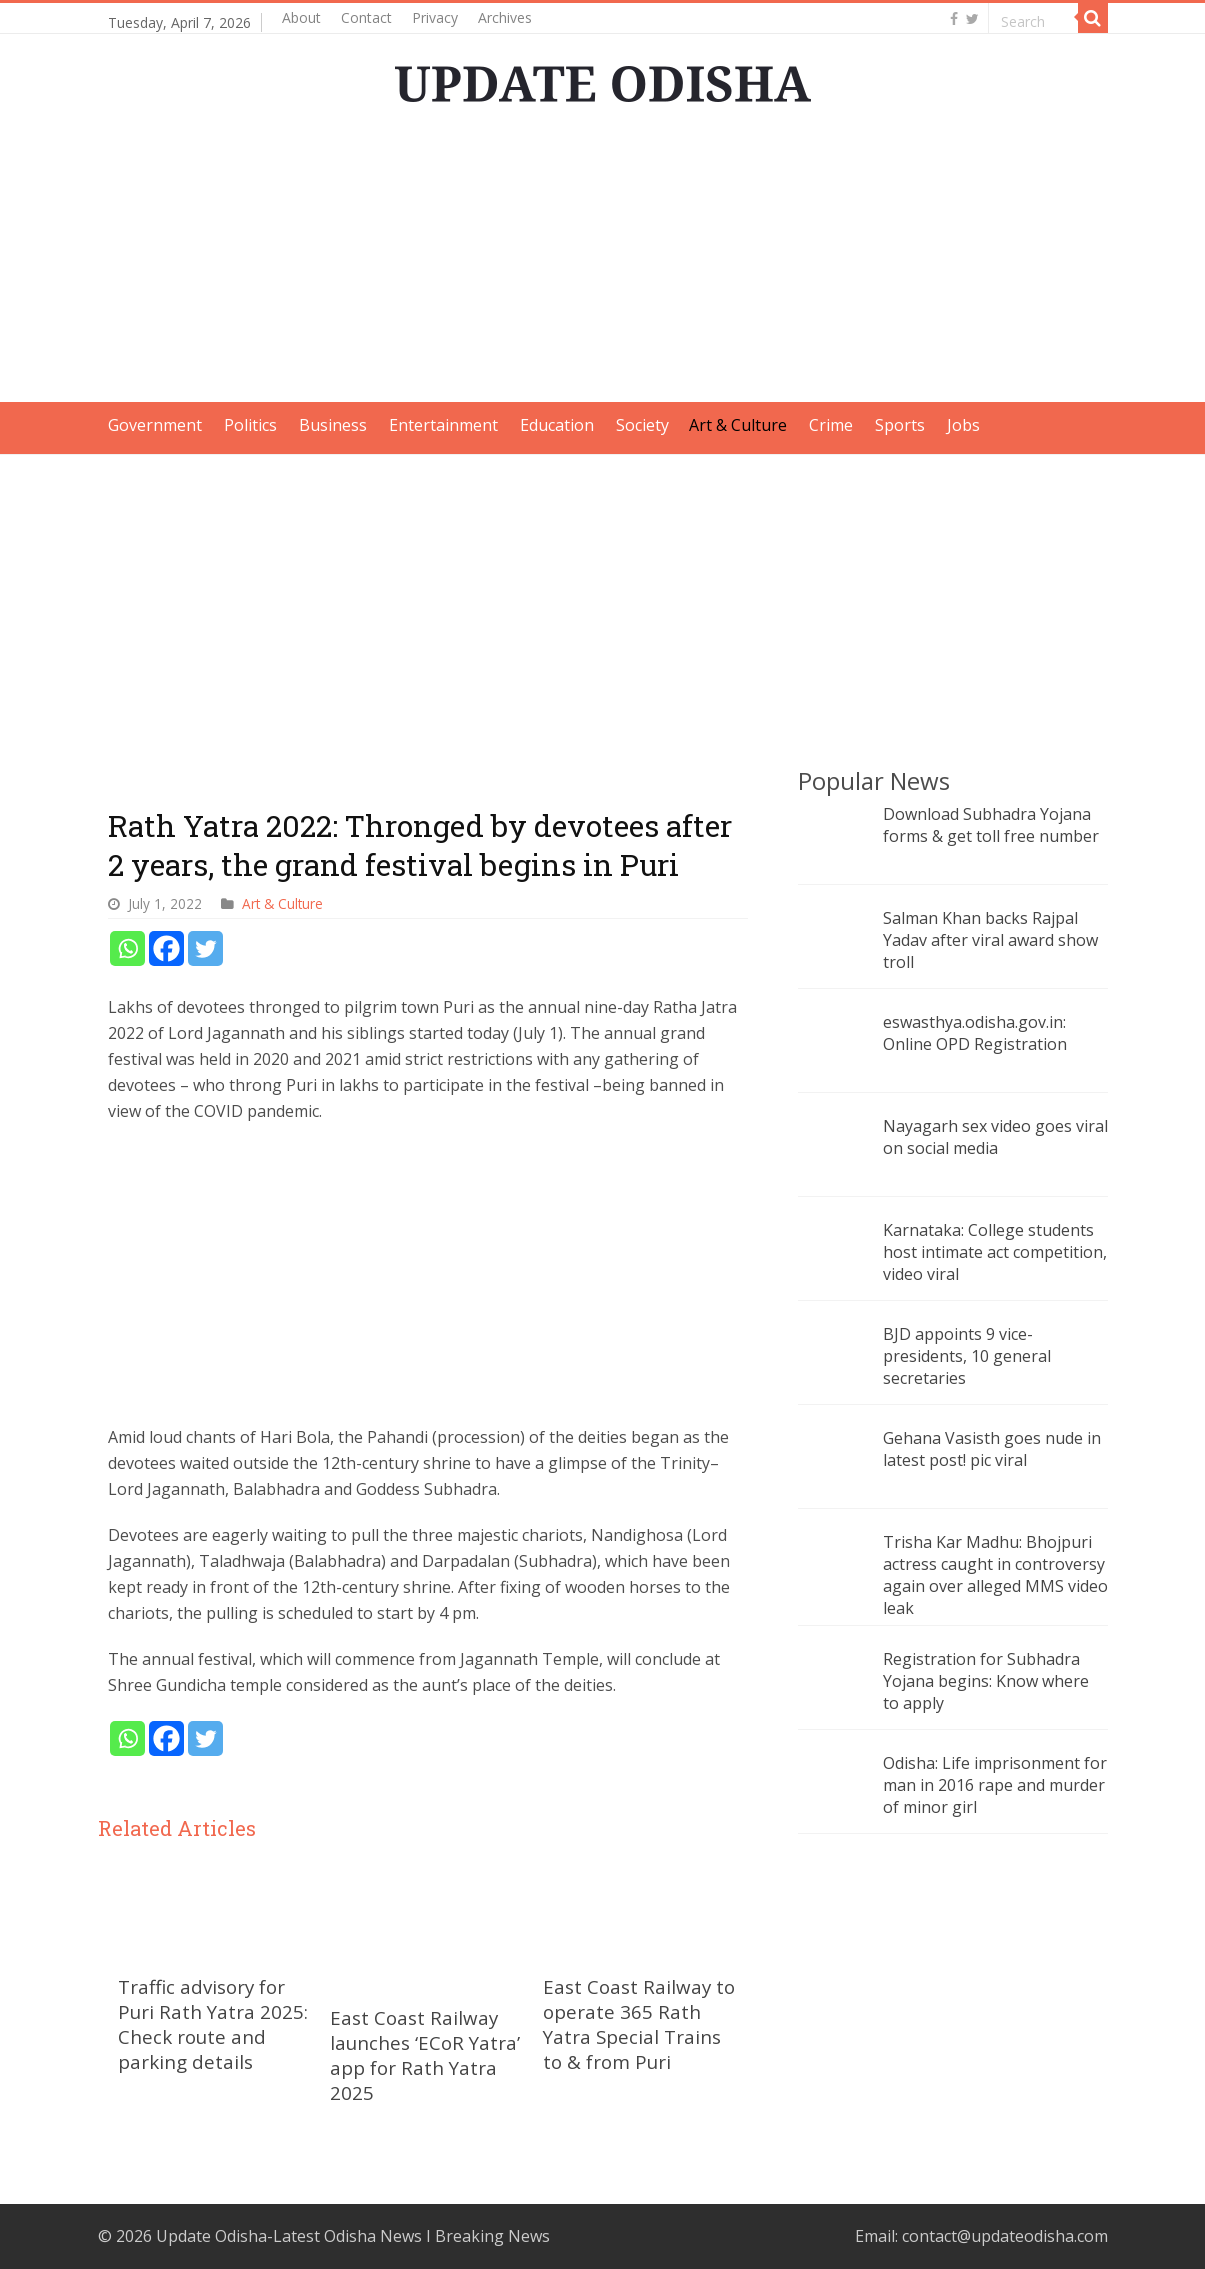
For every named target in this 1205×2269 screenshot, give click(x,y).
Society (642, 425)
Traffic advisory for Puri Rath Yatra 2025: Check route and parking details (213, 2024)
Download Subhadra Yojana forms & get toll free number (991, 825)
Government (155, 425)
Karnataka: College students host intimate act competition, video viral (995, 1252)
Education (557, 425)
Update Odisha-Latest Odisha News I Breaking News (353, 2236)
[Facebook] (166, 948)
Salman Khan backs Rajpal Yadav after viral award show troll (990, 940)
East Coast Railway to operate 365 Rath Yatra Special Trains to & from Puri (639, 2024)
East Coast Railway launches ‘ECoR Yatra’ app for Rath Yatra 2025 (425, 2055)
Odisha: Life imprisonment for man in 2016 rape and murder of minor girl (995, 1785)
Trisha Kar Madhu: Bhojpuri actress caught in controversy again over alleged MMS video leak (995, 1575)
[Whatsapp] (127, 948)
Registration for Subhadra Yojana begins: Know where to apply (986, 1681)
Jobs (963, 425)
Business (333, 425)
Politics (250, 425)
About (301, 17)
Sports (900, 425)
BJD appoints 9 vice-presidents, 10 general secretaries (967, 1356)
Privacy (435, 17)
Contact (366, 17)
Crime (831, 425)
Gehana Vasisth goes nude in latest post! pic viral (992, 1449)
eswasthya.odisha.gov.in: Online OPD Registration (975, 1033)
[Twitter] (205, 948)
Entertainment (443, 425)
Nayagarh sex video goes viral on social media (995, 1137)
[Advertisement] (603, 262)
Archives (505, 17)
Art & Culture (738, 425)
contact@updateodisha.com (1005, 2236)
